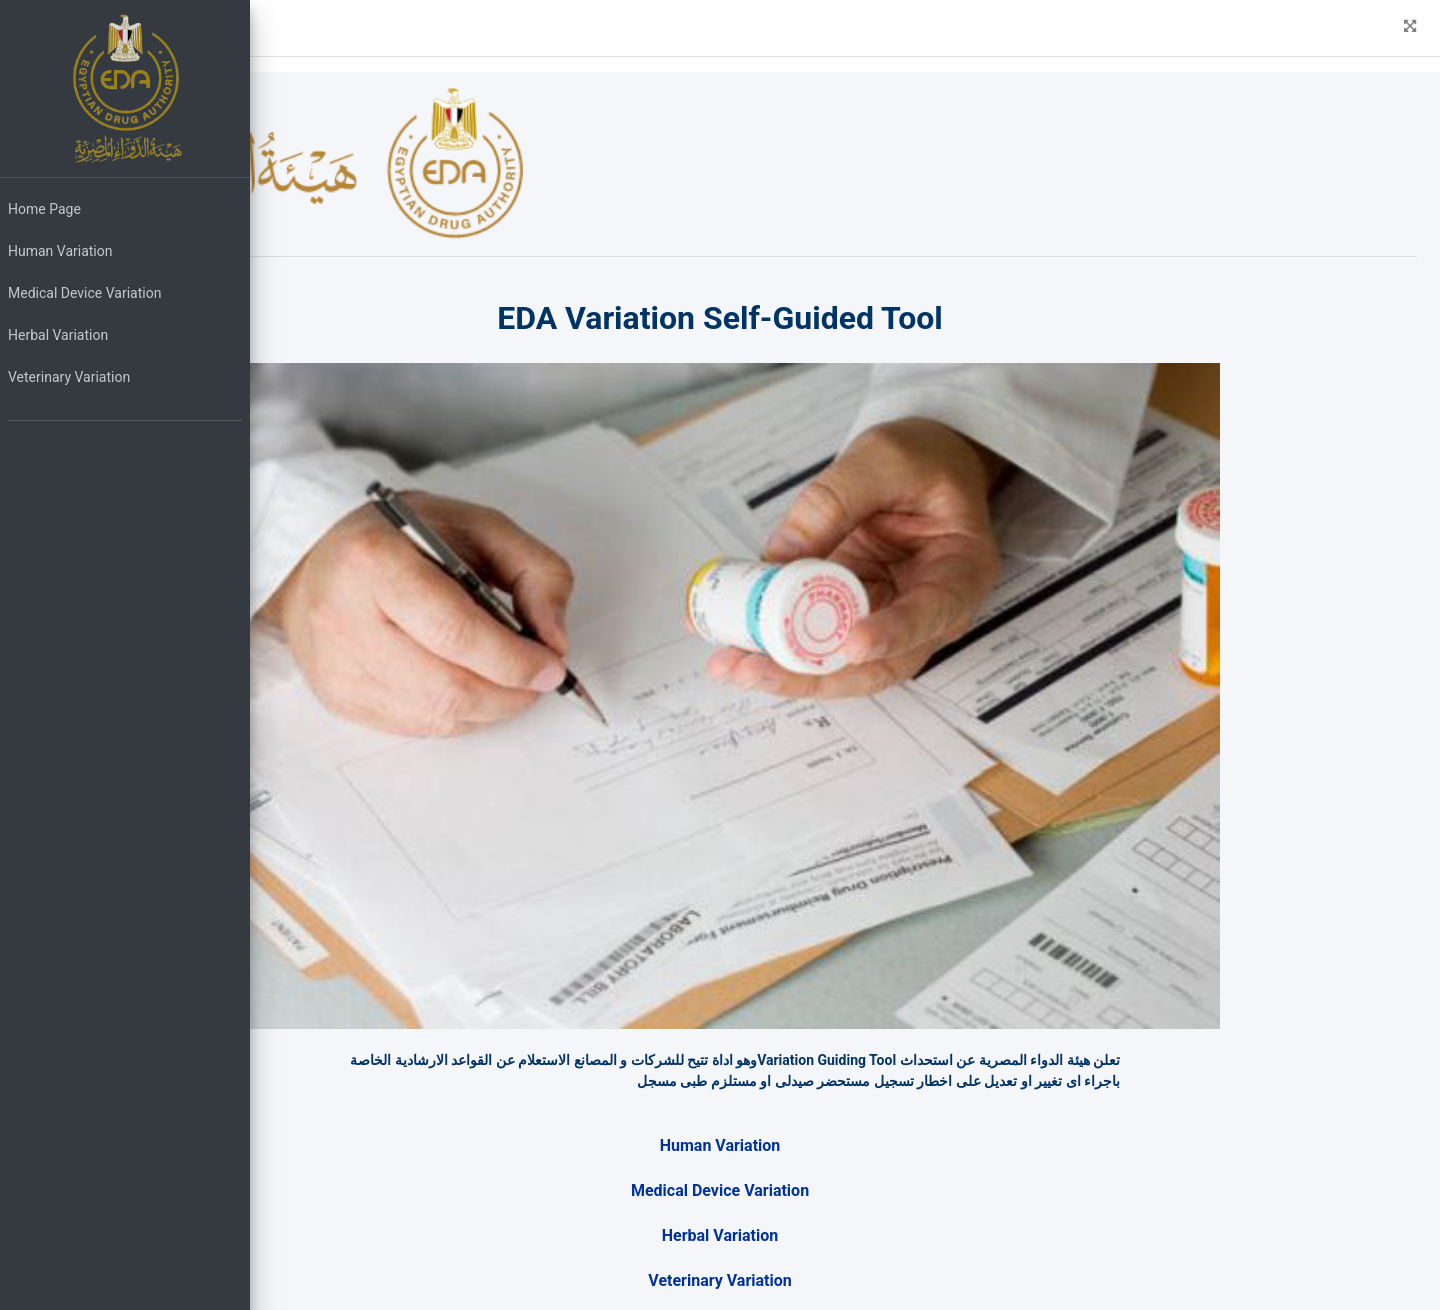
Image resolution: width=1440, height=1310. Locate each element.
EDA (394, 1277)
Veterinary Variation (69, 377)
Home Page (44, 209)
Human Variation (60, 251)
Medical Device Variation (84, 293)
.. (432, 1298)
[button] (280, 28)
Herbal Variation (58, 335)
